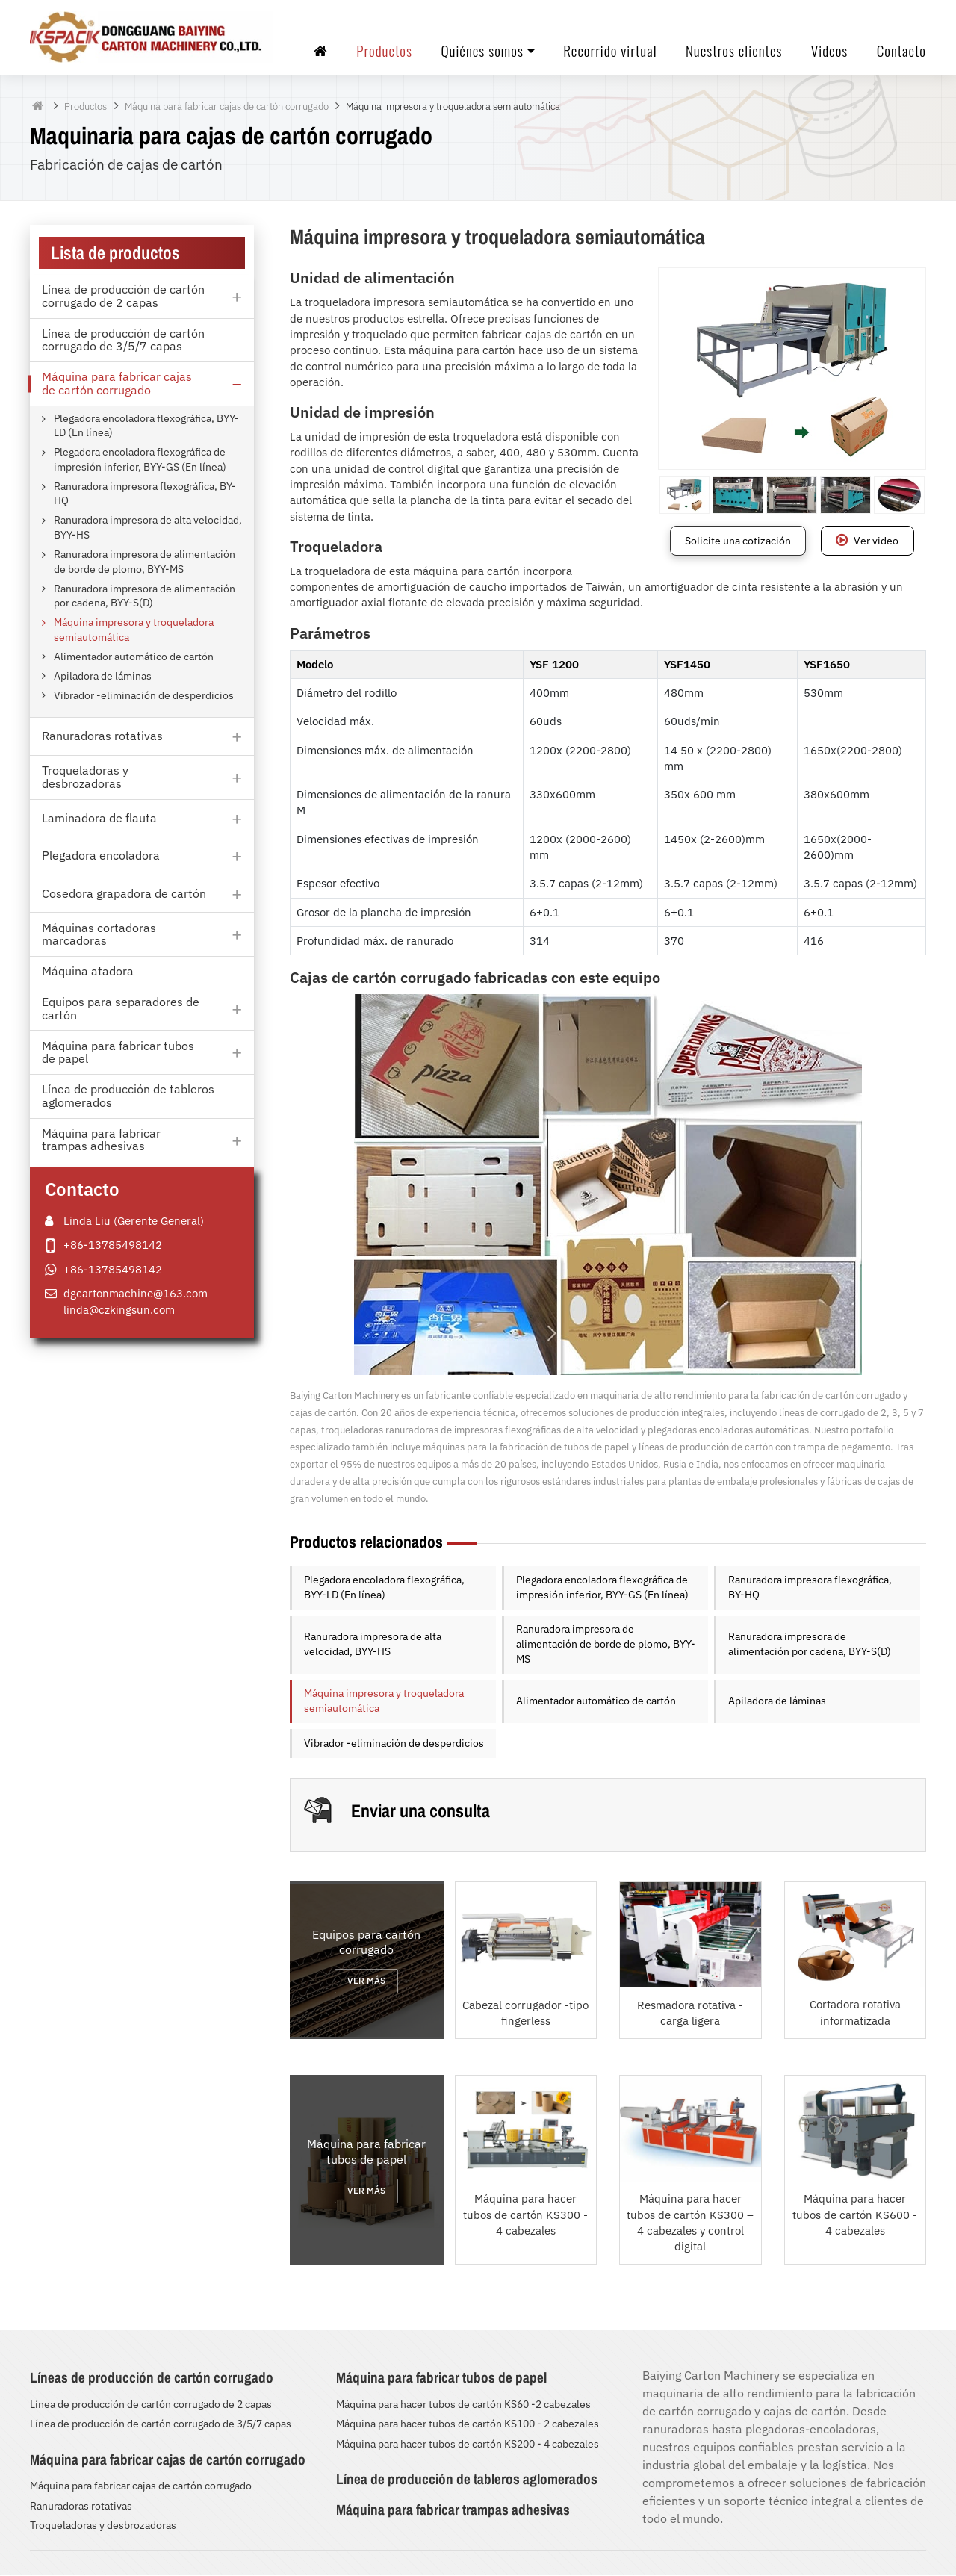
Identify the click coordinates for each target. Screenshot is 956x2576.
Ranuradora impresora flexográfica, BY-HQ (810, 1588)
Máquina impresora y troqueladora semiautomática (384, 1702)
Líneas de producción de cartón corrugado (151, 2379)
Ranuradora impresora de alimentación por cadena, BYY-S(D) (809, 1645)
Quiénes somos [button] (482, 51)
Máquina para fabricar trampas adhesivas (453, 2510)
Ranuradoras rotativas (81, 2506)
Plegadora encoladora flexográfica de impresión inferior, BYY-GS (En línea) (602, 1588)
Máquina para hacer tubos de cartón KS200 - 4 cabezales (467, 2445)
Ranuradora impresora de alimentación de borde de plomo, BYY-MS (605, 1645)
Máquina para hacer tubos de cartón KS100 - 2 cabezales (467, 2425)
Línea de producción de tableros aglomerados (467, 2480)
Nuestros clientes (734, 51)
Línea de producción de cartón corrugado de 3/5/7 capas (160, 2425)
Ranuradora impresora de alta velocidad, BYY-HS (372, 1645)
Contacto (901, 51)
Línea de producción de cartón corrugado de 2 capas (151, 2405)
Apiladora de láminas (777, 1702)
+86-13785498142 (112, 1245)
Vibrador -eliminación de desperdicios (394, 1744)
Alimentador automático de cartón (596, 1702)
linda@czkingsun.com (119, 1310)
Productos (384, 51)
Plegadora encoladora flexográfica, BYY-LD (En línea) (384, 1588)
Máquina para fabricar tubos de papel (441, 2379)
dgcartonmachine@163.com (135, 1294)
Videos (829, 51)
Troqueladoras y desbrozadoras (103, 2526)
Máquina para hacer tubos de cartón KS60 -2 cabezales (463, 2405)
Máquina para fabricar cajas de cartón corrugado (227, 108)
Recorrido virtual (610, 51)
